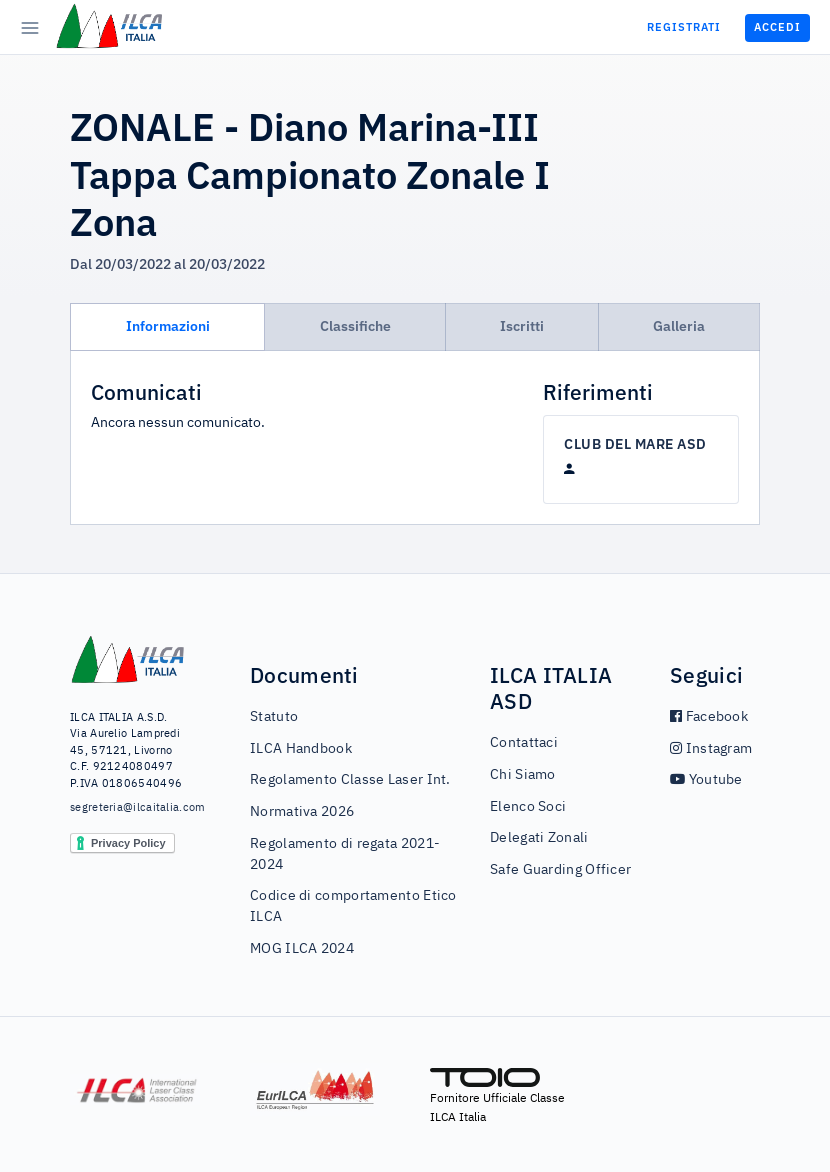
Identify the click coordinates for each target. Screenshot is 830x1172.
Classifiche (355, 326)
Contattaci (524, 743)
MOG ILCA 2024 (302, 949)
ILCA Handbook (301, 749)
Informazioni (168, 326)
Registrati (684, 27)
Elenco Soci (528, 807)
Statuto (274, 717)
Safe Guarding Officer (560, 870)
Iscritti (522, 326)
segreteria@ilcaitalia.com (128, 807)
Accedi (777, 27)
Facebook (709, 717)
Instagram (711, 749)
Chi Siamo (523, 775)
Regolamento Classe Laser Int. (350, 780)
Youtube (706, 780)
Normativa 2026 (302, 812)
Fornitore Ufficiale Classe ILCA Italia (497, 1096)
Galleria (679, 326)
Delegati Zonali (539, 838)
